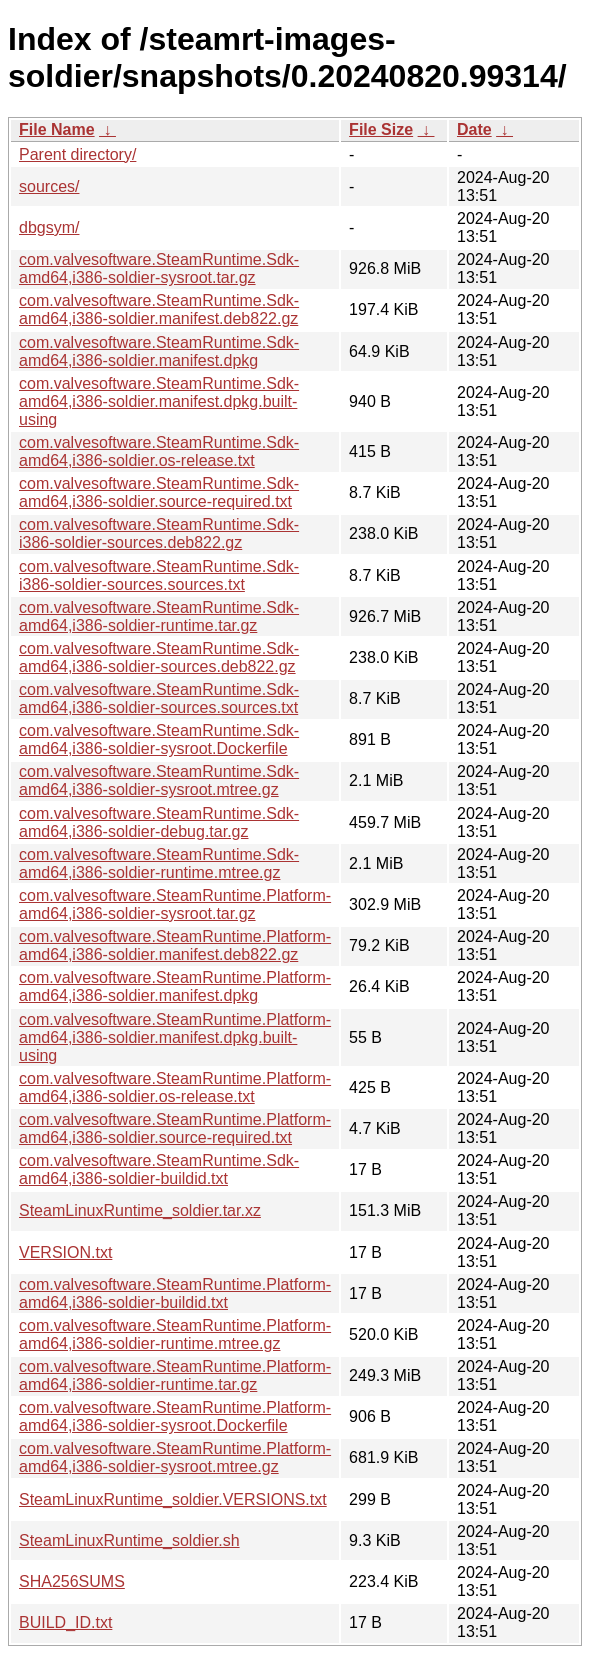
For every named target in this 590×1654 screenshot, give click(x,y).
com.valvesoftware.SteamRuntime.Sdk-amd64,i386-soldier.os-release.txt (159, 451)
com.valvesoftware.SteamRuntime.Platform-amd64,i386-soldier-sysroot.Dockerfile (175, 1416)
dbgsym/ (49, 227)
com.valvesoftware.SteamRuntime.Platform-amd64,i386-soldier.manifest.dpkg (175, 986)
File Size (381, 129)
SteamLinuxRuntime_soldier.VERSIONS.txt (173, 1499)
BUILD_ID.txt (65, 1622)
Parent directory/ (77, 154)
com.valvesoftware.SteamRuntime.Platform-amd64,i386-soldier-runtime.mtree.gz (175, 1334)
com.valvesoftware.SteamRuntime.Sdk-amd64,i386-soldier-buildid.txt (159, 1169)
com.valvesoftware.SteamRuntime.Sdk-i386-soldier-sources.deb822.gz (159, 533)
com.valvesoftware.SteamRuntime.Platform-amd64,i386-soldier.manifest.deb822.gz (175, 945)
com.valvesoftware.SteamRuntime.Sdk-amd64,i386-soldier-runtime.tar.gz (159, 616)
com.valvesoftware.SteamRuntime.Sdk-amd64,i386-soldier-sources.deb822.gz (159, 657)
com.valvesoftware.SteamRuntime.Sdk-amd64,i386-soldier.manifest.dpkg (159, 351)
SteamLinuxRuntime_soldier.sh (129, 1540)
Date (474, 129)
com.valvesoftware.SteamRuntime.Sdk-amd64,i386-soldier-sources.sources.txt (159, 698)
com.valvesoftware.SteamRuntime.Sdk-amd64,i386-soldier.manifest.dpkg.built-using (159, 401)
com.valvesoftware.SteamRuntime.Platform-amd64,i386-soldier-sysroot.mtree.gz (175, 1457)
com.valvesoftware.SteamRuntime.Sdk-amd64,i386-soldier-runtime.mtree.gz (159, 863)
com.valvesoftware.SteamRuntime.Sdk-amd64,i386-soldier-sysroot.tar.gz (159, 268)
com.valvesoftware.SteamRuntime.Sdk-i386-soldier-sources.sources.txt (159, 575)
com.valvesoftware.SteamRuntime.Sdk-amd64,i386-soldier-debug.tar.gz (159, 822)
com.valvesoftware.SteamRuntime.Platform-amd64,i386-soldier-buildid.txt (175, 1293)
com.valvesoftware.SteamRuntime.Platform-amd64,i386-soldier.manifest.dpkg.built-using (175, 1037)
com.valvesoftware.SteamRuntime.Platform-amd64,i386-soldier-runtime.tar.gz (175, 1375)
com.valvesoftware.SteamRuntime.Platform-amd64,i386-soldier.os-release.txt (175, 1087)
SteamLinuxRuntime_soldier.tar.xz (140, 1210)
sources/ (49, 186)
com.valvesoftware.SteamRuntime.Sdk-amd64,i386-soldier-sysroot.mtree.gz (159, 780)
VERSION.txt (65, 1252)
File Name (57, 129)
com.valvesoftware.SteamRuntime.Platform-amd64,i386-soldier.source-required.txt (175, 1128)
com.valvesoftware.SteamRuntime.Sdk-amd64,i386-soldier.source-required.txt (159, 492)
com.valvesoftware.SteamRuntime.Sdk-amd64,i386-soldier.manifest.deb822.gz (159, 309)
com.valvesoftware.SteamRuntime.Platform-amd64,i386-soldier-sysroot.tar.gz (175, 904)
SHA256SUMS (72, 1581)
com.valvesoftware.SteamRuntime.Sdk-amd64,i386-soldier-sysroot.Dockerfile (159, 739)
